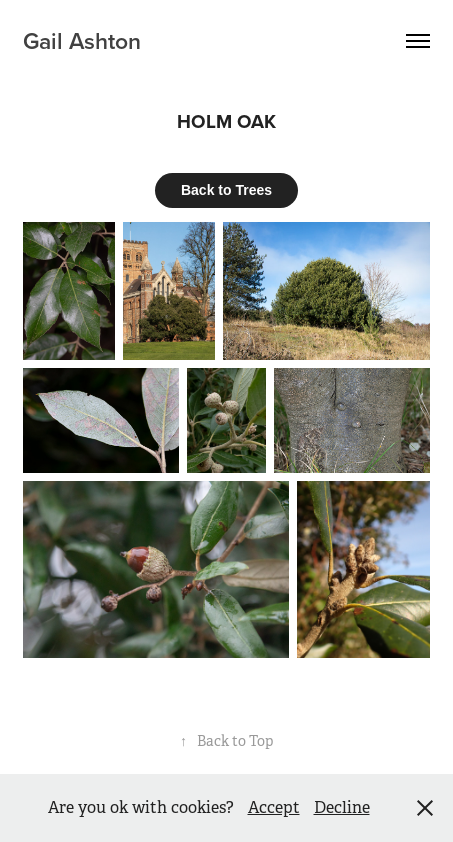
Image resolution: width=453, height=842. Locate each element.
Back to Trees (226, 190)
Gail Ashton (82, 40)
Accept (274, 807)
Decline (342, 807)
